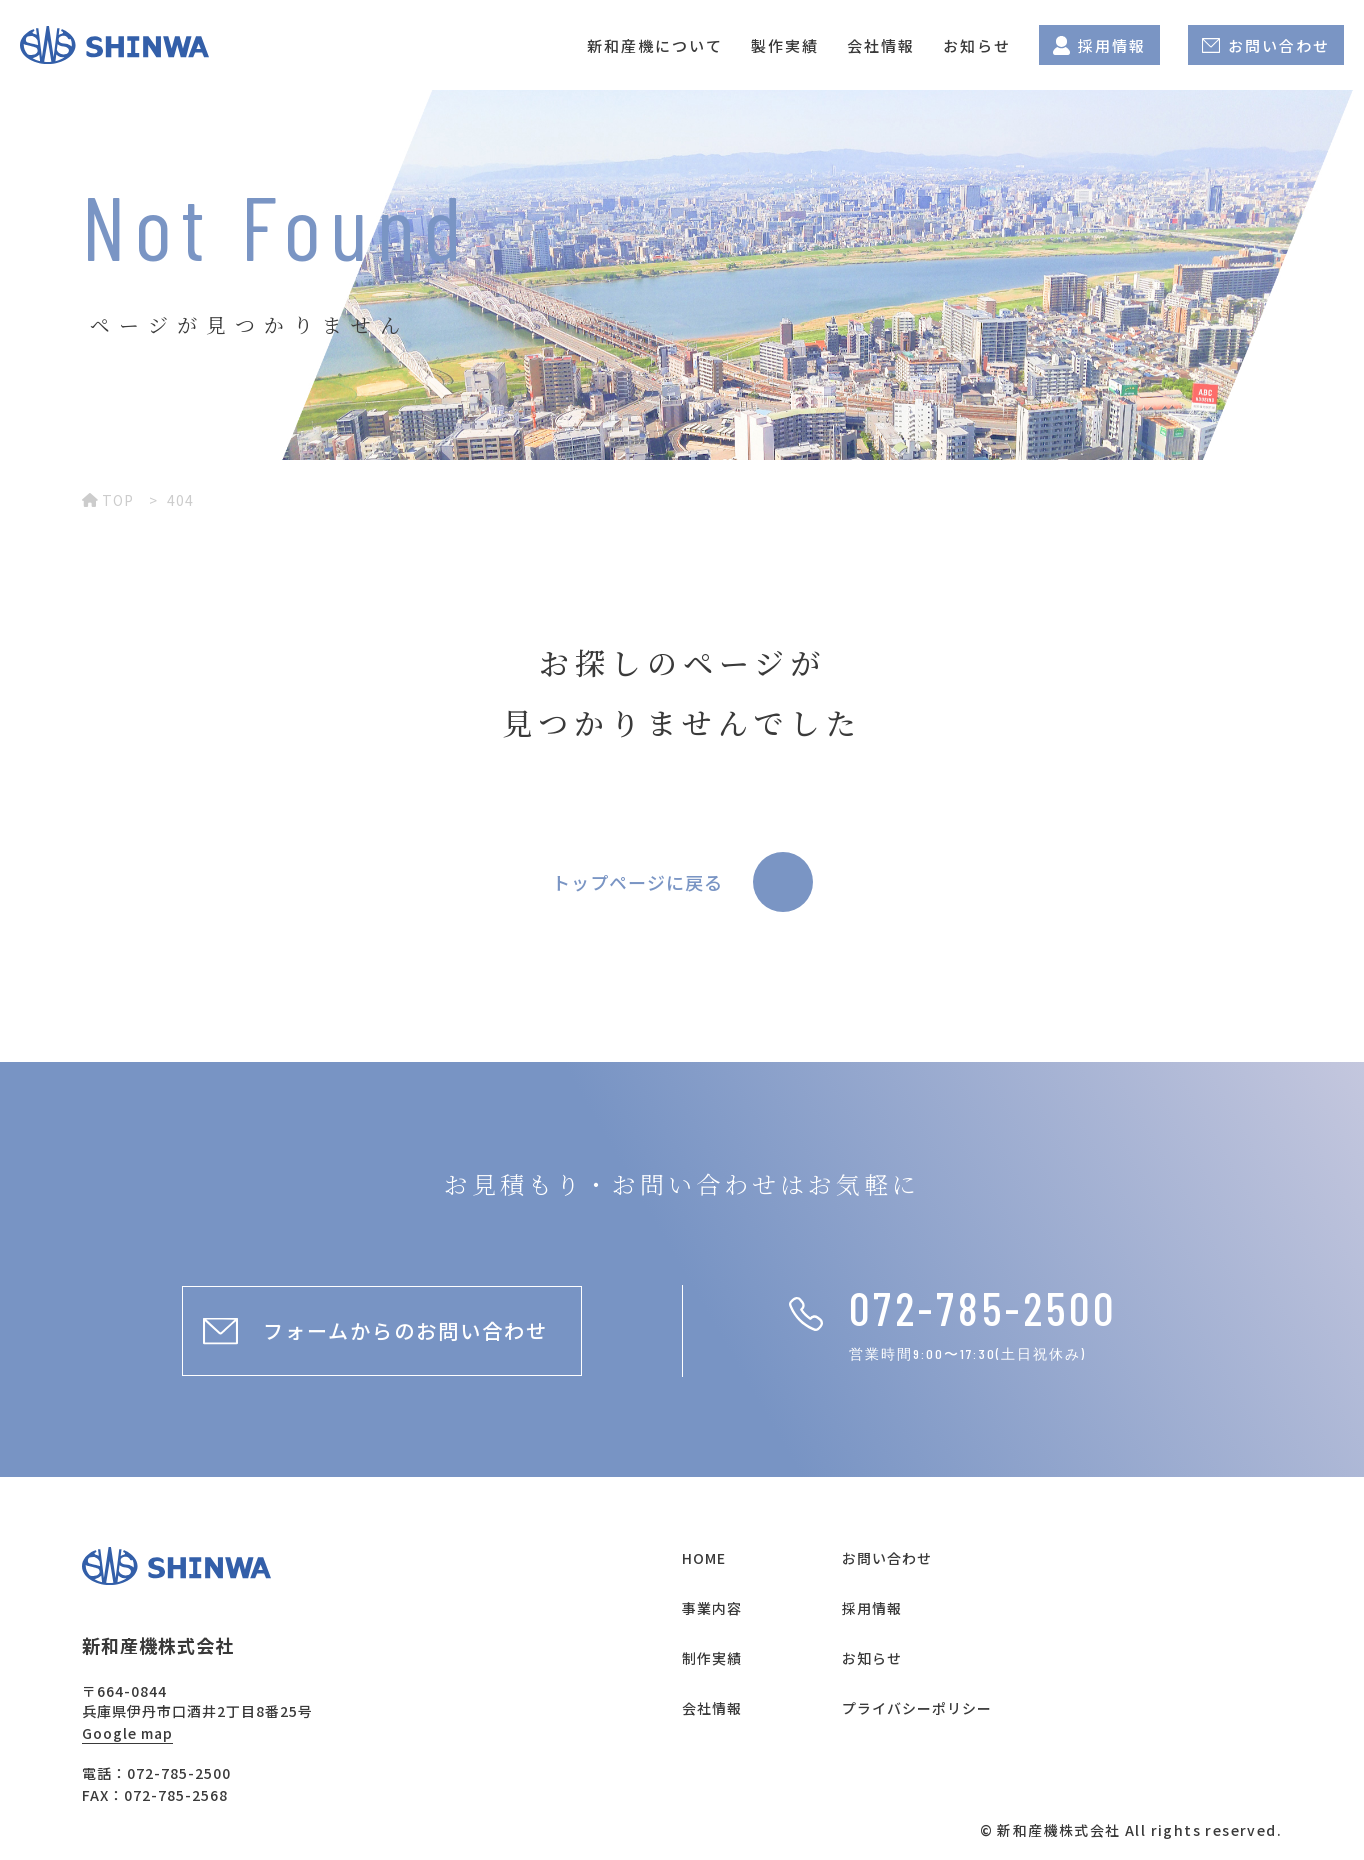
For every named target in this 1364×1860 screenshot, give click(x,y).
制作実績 (712, 1658)
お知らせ (977, 45)
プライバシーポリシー (917, 1708)
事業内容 (712, 1608)
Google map (127, 1733)
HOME (704, 1558)
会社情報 (881, 45)
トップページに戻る (637, 882)
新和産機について (655, 45)
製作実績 (785, 45)
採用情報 (1099, 45)
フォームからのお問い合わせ (405, 1330)
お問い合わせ (1266, 45)
